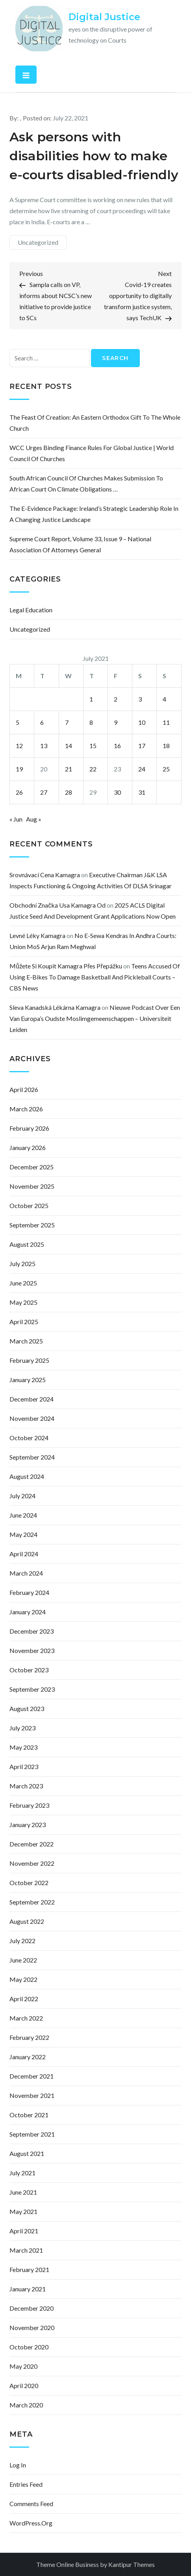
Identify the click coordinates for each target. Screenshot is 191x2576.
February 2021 (29, 2269)
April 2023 (23, 1766)
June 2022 (23, 1960)
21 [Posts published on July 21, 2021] (68, 769)
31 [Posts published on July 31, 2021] (141, 792)
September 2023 (32, 1689)
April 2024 (23, 1553)
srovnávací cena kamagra (44, 874)
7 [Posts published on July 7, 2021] (67, 722)
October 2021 (28, 2114)
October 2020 (28, 2347)
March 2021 (26, 2250)
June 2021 (23, 2192)
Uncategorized (38, 242)
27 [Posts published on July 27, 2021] (43, 792)
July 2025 (22, 1263)
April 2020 (23, 2385)
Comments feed (31, 2503)
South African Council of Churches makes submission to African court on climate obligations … (86, 483)
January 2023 (27, 1824)
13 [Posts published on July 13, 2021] (43, 745)
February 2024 (29, 1592)
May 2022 (23, 1979)
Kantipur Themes (131, 2564)
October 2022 (28, 1882)
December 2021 (31, 2076)
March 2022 (26, 2018)
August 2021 (26, 2153)
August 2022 (26, 1921)
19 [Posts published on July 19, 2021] (19, 769)
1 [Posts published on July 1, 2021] (91, 699)
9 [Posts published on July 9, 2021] (115, 722)
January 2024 (27, 1611)
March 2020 (26, 2405)
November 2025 (31, 1186)
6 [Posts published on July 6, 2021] (42, 722)
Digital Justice (104, 17)
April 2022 (23, 1998)
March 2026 (26, 1109)
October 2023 (28, 1670)
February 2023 (29, 1805)
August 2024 (26, 1476)
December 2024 (31, 1399)
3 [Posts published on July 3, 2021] (140, 699)
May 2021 (23, 2211)
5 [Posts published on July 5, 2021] (17, 722)
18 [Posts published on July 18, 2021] (166, 745)
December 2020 (31, 2308)
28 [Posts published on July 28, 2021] (68, 792)
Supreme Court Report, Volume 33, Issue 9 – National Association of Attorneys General (80, 544)
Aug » (33, 819)
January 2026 (27, 1147)
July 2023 (22, 1728)
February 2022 (29, 2037)
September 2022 (32, 1902)
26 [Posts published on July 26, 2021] (19, 792)
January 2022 (27, 2056)
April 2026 (23, 1089)
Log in (17, 2465)
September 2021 (32, 2134)
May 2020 (23, 2366)
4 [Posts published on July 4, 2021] (164, 699)
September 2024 (32, 1457)
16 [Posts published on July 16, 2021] (117, 745)
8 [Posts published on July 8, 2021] (91, 722)
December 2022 (31, 1844)
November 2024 (31, 1418)
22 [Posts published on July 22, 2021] (92, 769)
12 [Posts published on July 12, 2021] (19, 745)
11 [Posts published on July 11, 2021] (166, 722)
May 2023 (23, 1747)
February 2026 (29, 1128)
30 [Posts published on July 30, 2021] (117, 792)
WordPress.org (30, 2523)
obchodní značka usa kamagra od (57, 905)
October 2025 (28, 1205)
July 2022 (22, 1940)
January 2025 (27, 1379)
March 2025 (26, 1341)
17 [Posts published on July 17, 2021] (141, 745)
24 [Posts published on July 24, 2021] (141, 769)
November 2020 (31, 2327)
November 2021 (31, 2095)
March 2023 (26, 1786)
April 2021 (23, 2231)
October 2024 (28, 1437)
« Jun (15, 819)
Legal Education (30, 610)
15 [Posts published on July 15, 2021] (92, 745)
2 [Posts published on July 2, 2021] (115, 699)
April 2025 (23, 1321)
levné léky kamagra (37, 935)
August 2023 (26, 1708)
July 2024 (22, 1495)
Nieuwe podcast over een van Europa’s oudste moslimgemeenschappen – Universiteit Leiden (94, 1018)
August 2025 (26, 1244)
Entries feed (26, 2484)
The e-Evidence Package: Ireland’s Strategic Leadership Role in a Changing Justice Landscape (93, 514)
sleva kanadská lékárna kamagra (54, 1007)
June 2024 (23, 1515)
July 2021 (22, 2172)
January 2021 (27, 2289)
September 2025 (32, 1225)
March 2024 (26, 1573)
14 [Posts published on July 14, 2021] (68, 745)
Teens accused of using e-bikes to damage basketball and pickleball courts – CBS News (94, 977)
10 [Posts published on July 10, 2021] (141, 722)
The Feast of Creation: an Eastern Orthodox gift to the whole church (94, 422)
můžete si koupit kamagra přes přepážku (65, 966)
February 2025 (29, 1360)
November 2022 (31, 1863)
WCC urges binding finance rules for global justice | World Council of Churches (91, 453)
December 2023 (31, 1631)
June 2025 (23, 1283)
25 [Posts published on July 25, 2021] (166, 769)
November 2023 (31, 1650)
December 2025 (31, 1167)
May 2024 (23, 1534)
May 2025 (23, 1302)
